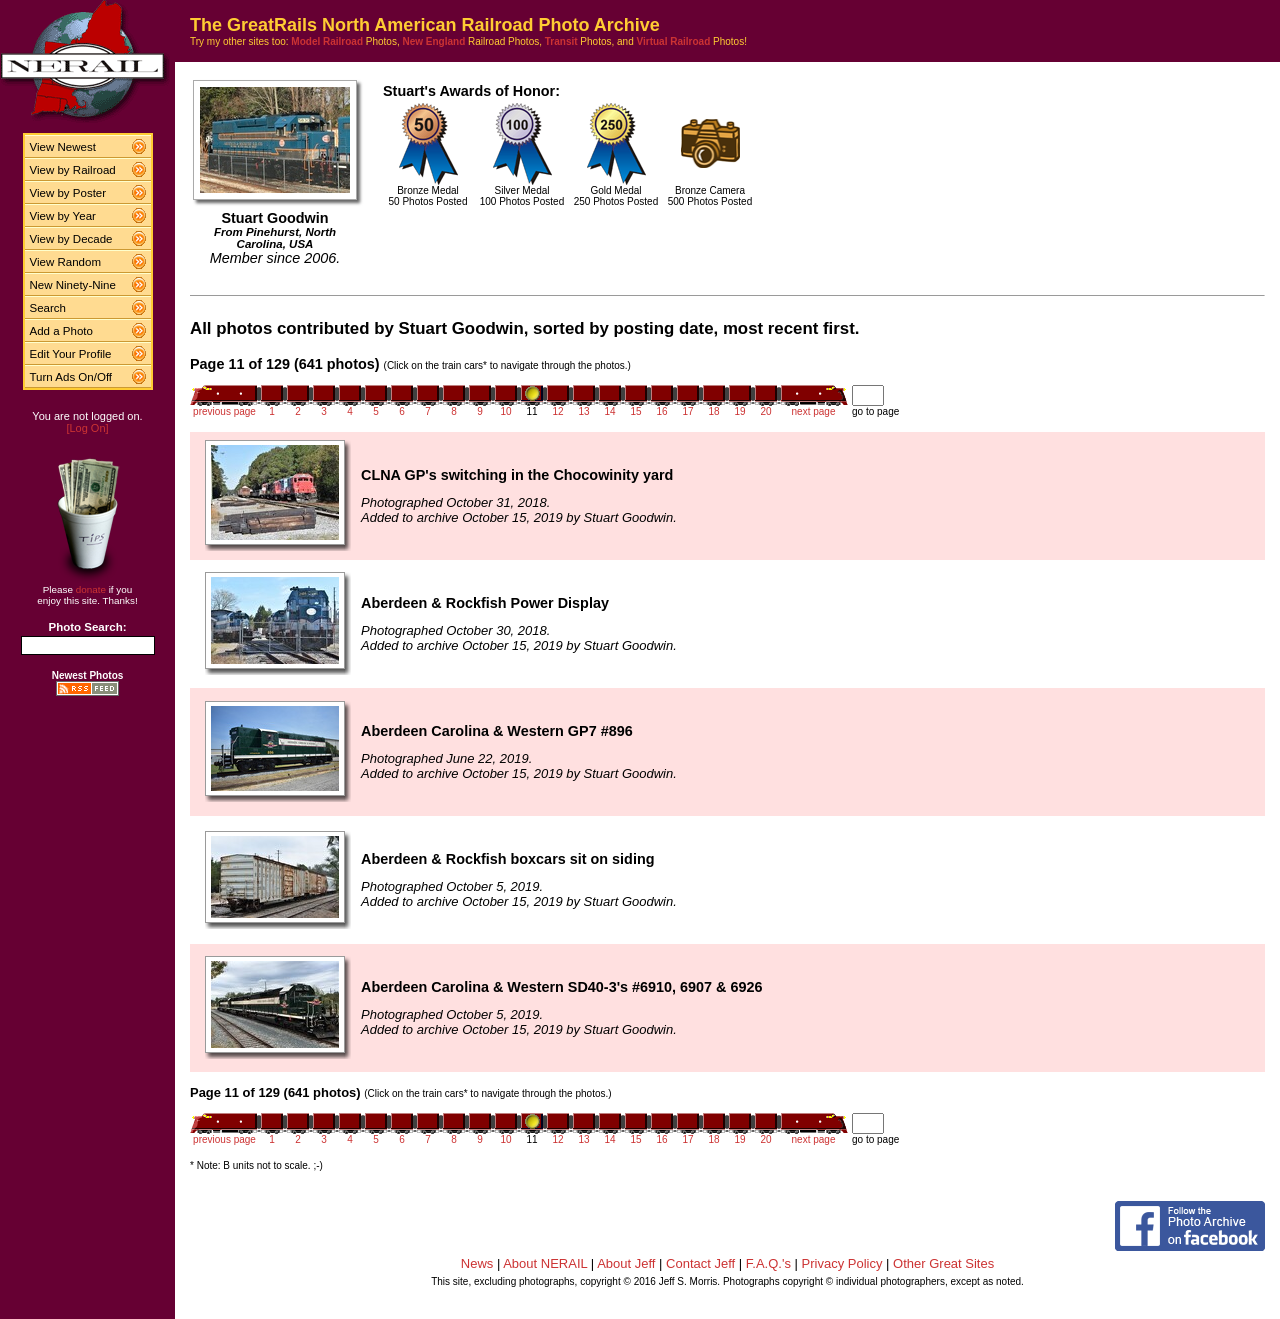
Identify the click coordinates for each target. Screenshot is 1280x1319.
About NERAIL (545, 1263)
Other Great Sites (943, 1263)
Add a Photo (61, 331)
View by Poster (68, 193)
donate (91, 589)
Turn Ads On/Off (71, 377)
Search (48, 308)
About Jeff (626, 1263)
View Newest (63, 147)
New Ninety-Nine (73, 285)
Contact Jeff (700, 1263)
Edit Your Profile (71, 354)
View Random (65, 262)
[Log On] (87, 428)
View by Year (63, 216)
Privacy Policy (842, 1263)
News (477, 1263)
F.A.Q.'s (768, 1263)
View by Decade (71, 239)
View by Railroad (73, 170)
